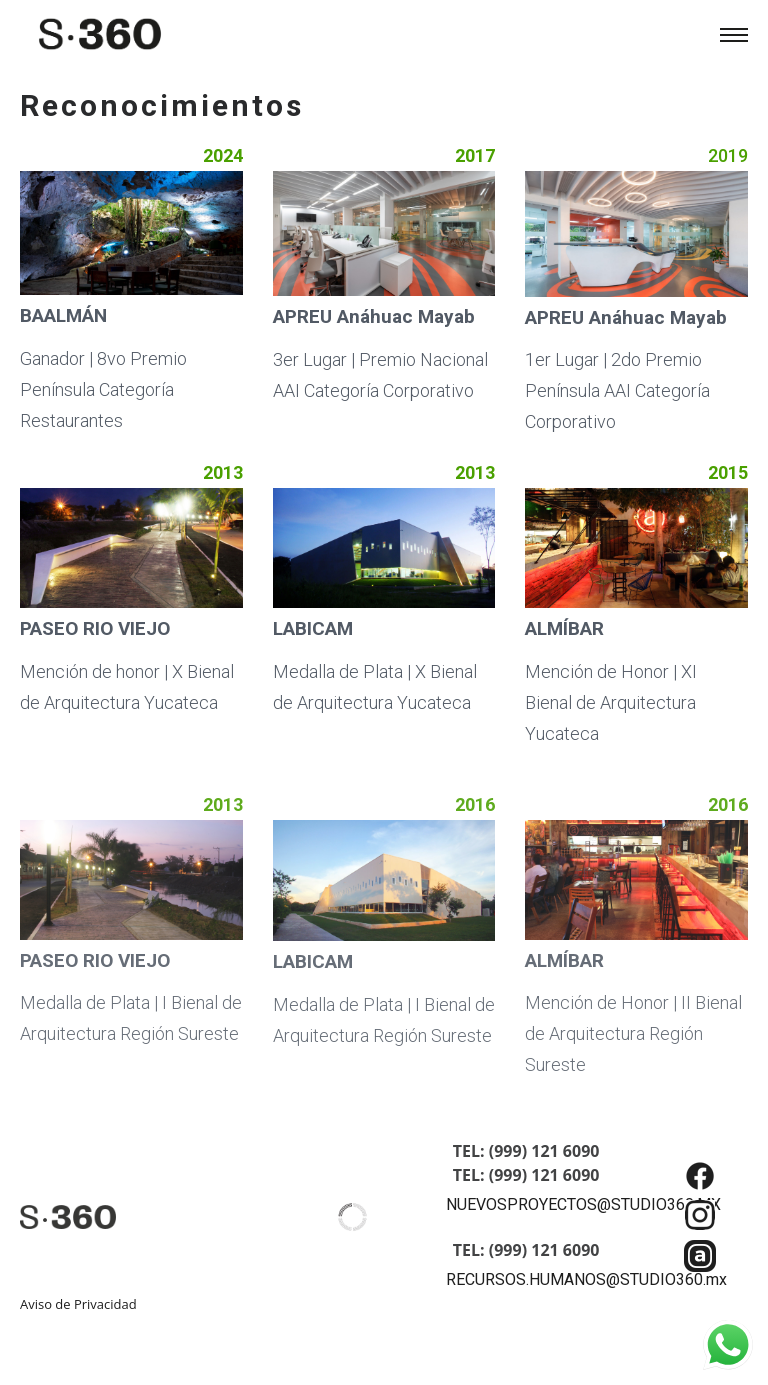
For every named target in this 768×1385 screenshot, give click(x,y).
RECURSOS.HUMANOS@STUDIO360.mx (586, 1279)
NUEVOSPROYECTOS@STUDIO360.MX (583, 1204)
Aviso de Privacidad (78, 1304)
